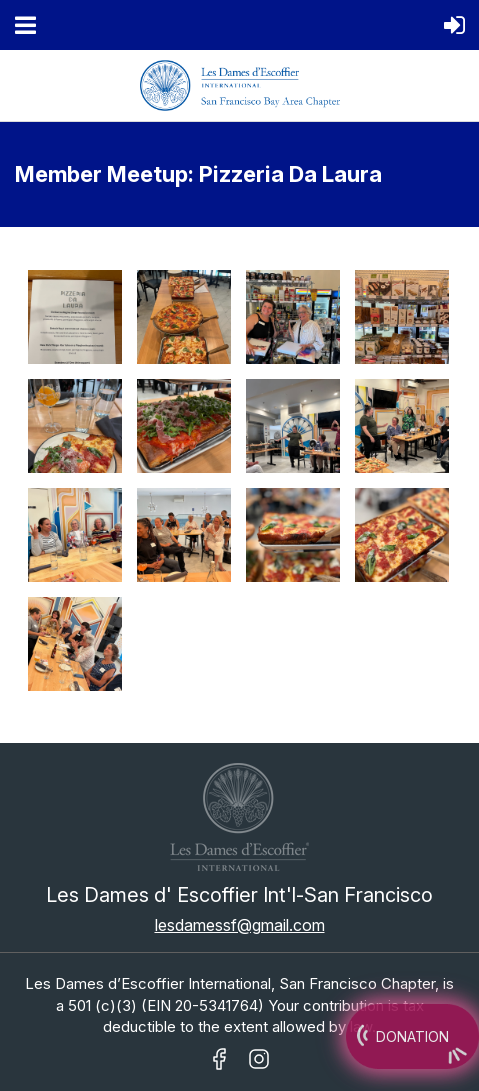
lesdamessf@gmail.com (240, 925)
